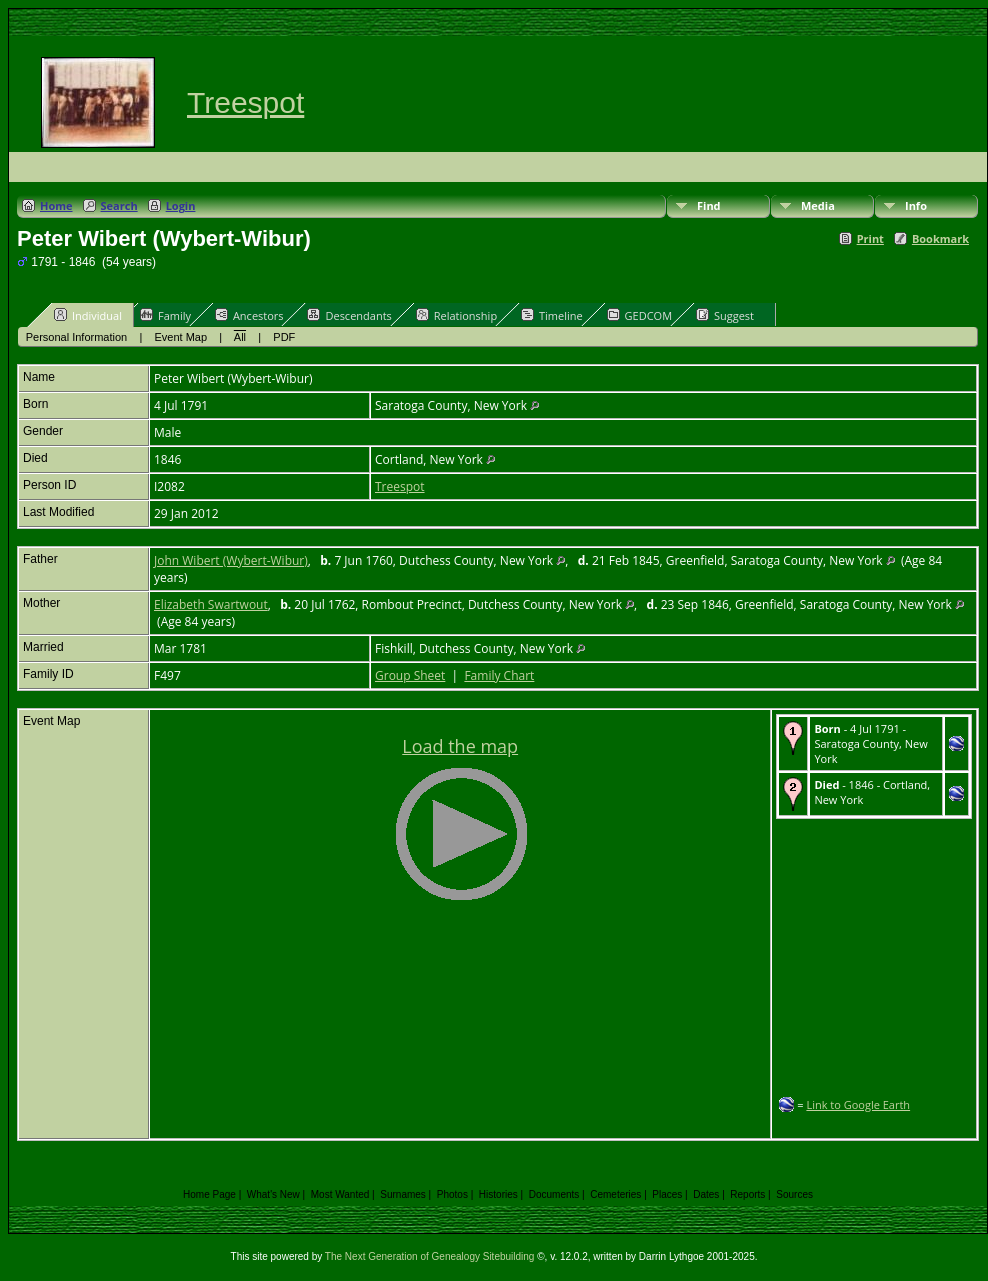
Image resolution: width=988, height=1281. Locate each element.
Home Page (209, 1194)
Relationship (456, 315)
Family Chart (499, 675)
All (240, 337)
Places (667, 1194)
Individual (88, 315)
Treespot (245, 102)
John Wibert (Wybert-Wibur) (231, 560)
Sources (794, 1194)
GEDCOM (639, 315)
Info (916, 205)
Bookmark (940, 238)
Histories (498, 1194)
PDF (284, 337)
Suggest (725, 315)
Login (181, 205)
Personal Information (77, 337)
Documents (554, 1194)
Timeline (552, 315)
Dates (706, 1194)
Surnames (403, 1194)
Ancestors (249, 315)
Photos (452, 1194)
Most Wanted (340, 1194)
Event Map (181, 337)
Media (818, 205)
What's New (273, 1194)
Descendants (349, 315)
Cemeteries (615, 1194)
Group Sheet (410, 675)
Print (870, 238)
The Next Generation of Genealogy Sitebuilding (430, 1256)
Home (56, 205)
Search (119, 205)
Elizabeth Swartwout (211, 604)
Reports (747, 1194)
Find (709, 205)
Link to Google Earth (858, 1104)
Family (165, 315)
